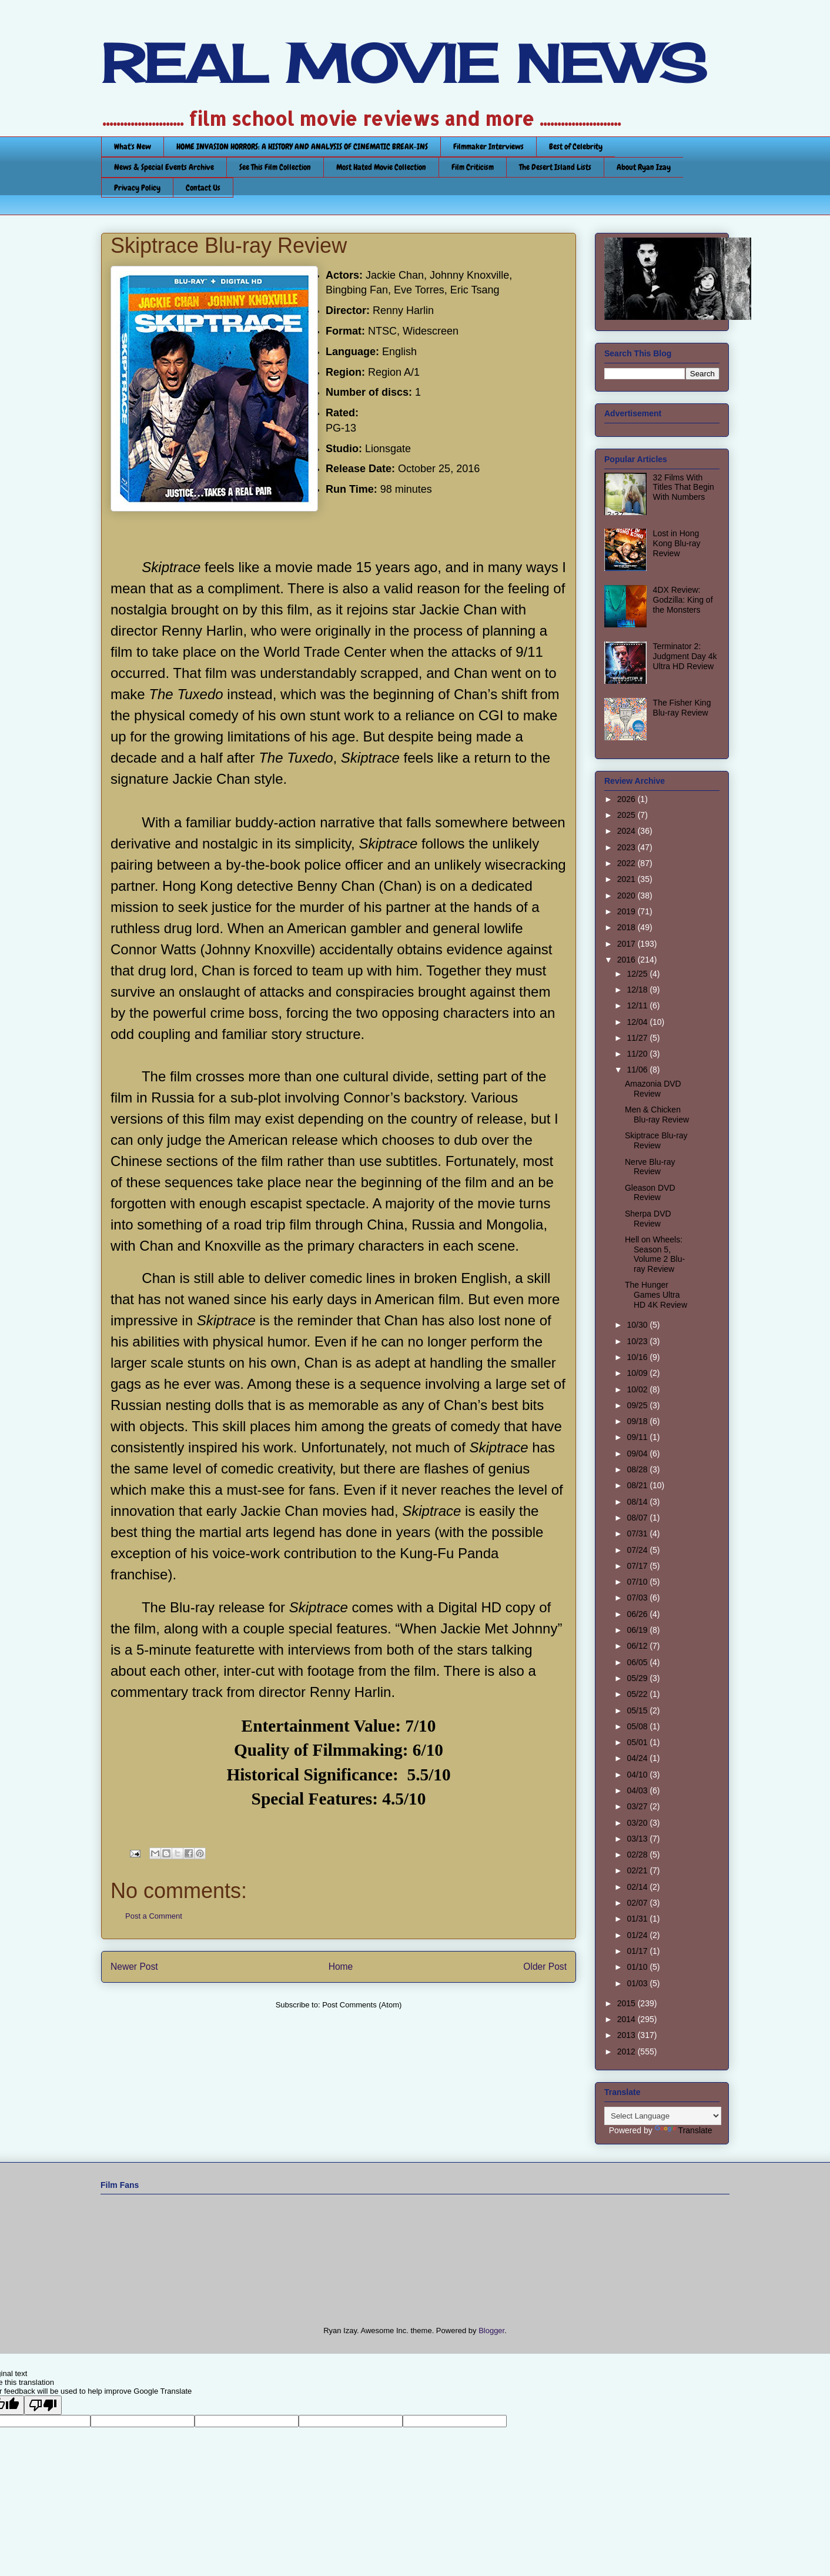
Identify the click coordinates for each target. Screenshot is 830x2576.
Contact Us (203, 187)
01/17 (638, 1951)
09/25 (638, 1405)
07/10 (638, 1581)
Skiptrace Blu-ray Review (656, 1140)
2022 (627, 863)
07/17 (638, 1566)
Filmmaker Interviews (488, 146)
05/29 (638, 1678)
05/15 (638, 1710)
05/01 (638, 1742)
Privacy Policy (137, 187)
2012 (627, 2051)
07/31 (638, 1533)
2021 (627, 879)
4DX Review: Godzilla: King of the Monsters (683, 599)
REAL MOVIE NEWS (404, 63)
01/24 (638, 1935)
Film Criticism (472, 167)
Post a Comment (153, 1916)
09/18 (638, 1421)
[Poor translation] (43, 2405)
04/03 (638, 1790)
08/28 (638, 1469)
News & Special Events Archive (164, 167)
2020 (627, 895)
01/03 (638, 1983)
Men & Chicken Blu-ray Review (657, 1114)
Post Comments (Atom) (361, 2004)
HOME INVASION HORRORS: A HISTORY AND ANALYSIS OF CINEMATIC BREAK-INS (302, 146)
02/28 (638, 1854)
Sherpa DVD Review (648, 1218)
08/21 (638, 1485)
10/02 (638, 1389)
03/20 (638, 1822)
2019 (627, 911)
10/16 (638, 1357)
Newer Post (134, 1967)
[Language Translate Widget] (662, 2116)
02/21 (638, 1870)
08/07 (638, 1517)
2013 (627, 2035)
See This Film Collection (275, 167)
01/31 (638, 1918)
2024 (627, 831)
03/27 (638, 1806)
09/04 (638, 1453)
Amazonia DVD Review (653, 1088)
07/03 (638, 1597)
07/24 (638, 1550)
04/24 (638, 1758)
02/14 (638, 1887)
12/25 (638, 973)
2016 (627, 959)
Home (341, 1967)
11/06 (638, 1069)
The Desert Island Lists (555, 167)
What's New (132, 146)
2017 (627, 943)
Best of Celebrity (576, 146)
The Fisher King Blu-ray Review (682, 707)
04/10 (638, 1774)
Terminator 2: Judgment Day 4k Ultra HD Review (685, 656)
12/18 (638, 989)
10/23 (638, 1341)
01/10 (638, 1967)
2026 (627, 799)
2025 (627, 815)
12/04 (638, 1022)
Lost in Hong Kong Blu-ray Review (677, 543)
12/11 (638, 1005)
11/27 (638, 1038)
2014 (627, 2019)
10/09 (638, 1373)
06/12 (638, 1645)
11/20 (638, 1053)
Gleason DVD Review (650, 1192)
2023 (627, 847)
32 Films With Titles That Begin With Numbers (683, 487)
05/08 (638, 1726)
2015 (627, 2003)
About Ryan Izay (644, 167)
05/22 (638, 1694)
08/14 (638, 1501)
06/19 (638, 1630)
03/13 (638, 1838)
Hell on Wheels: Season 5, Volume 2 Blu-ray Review (655, 1254)
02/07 (638, 1902)
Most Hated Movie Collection (381, 167)
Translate (683, 2130)
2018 (627, 927)
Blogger (491, 2330)
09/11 (638, 1437)
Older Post (545, 1967)
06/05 (638, 1662)
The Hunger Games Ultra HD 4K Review (656, 1294)
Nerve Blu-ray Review (650, 1167)
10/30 (638, 1324)
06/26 (638, 1614)
